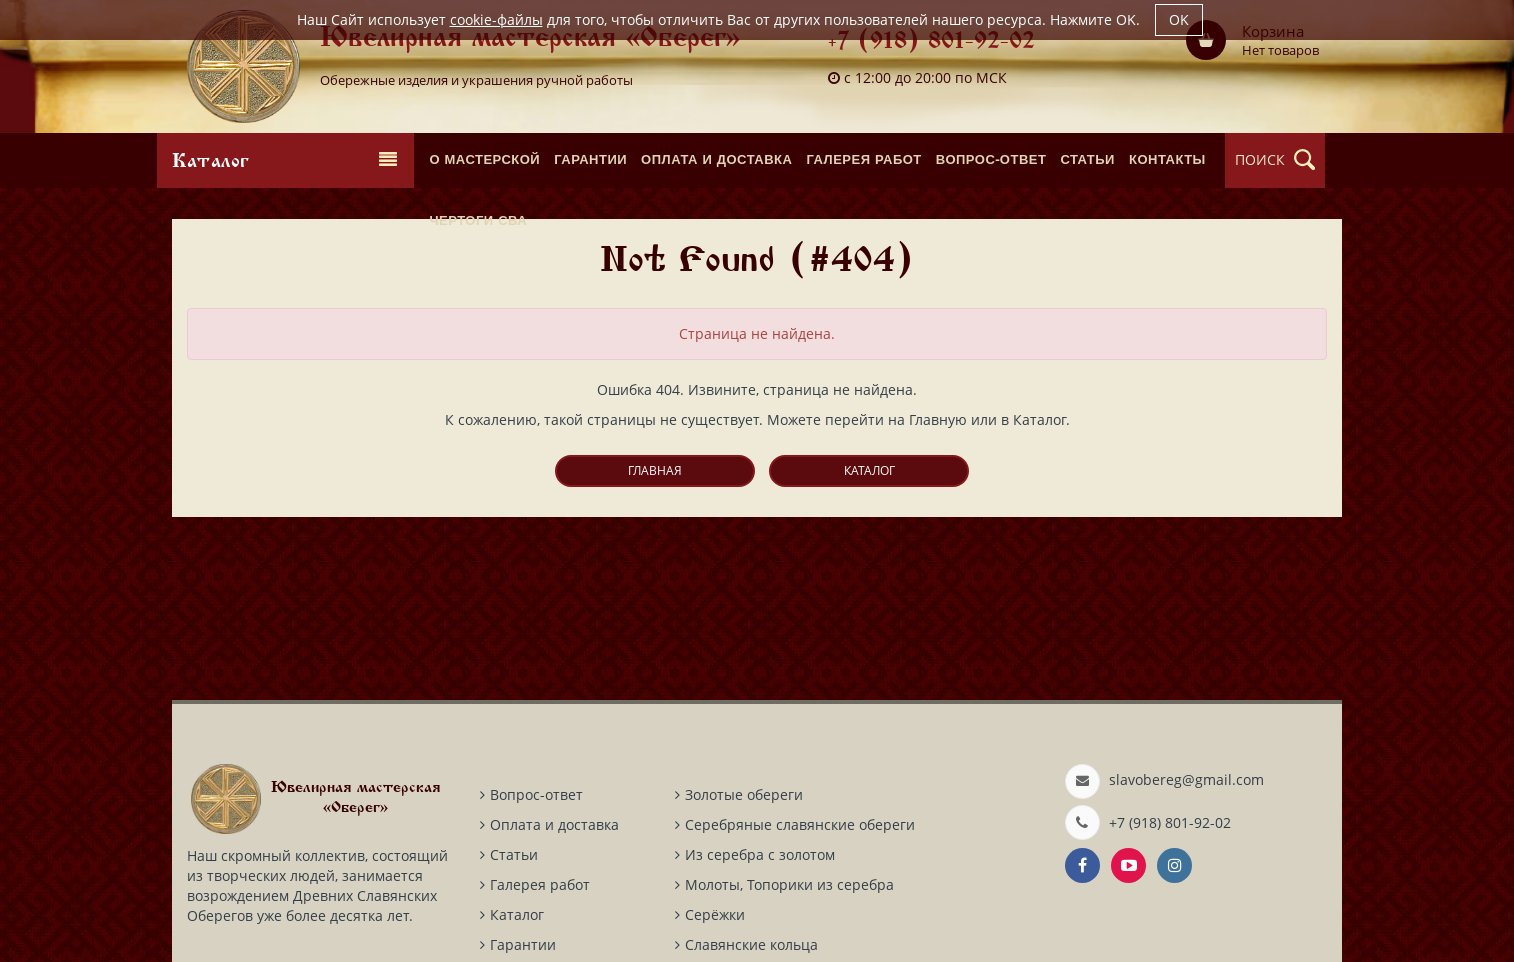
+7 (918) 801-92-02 (931, 42)
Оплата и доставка (554, 824)
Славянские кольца (751, 944)
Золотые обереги (744, 794)
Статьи (514, 854)
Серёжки (715, 914)
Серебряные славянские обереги (800, 824)
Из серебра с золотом (760, 854)
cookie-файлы (496, 19)
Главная (655, 470)
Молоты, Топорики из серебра (789, 884)
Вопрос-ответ (536, 794)
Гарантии (523, 944)
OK (1179, 19)
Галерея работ (540, 884)
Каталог (869, 470)
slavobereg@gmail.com (1186, 779)
